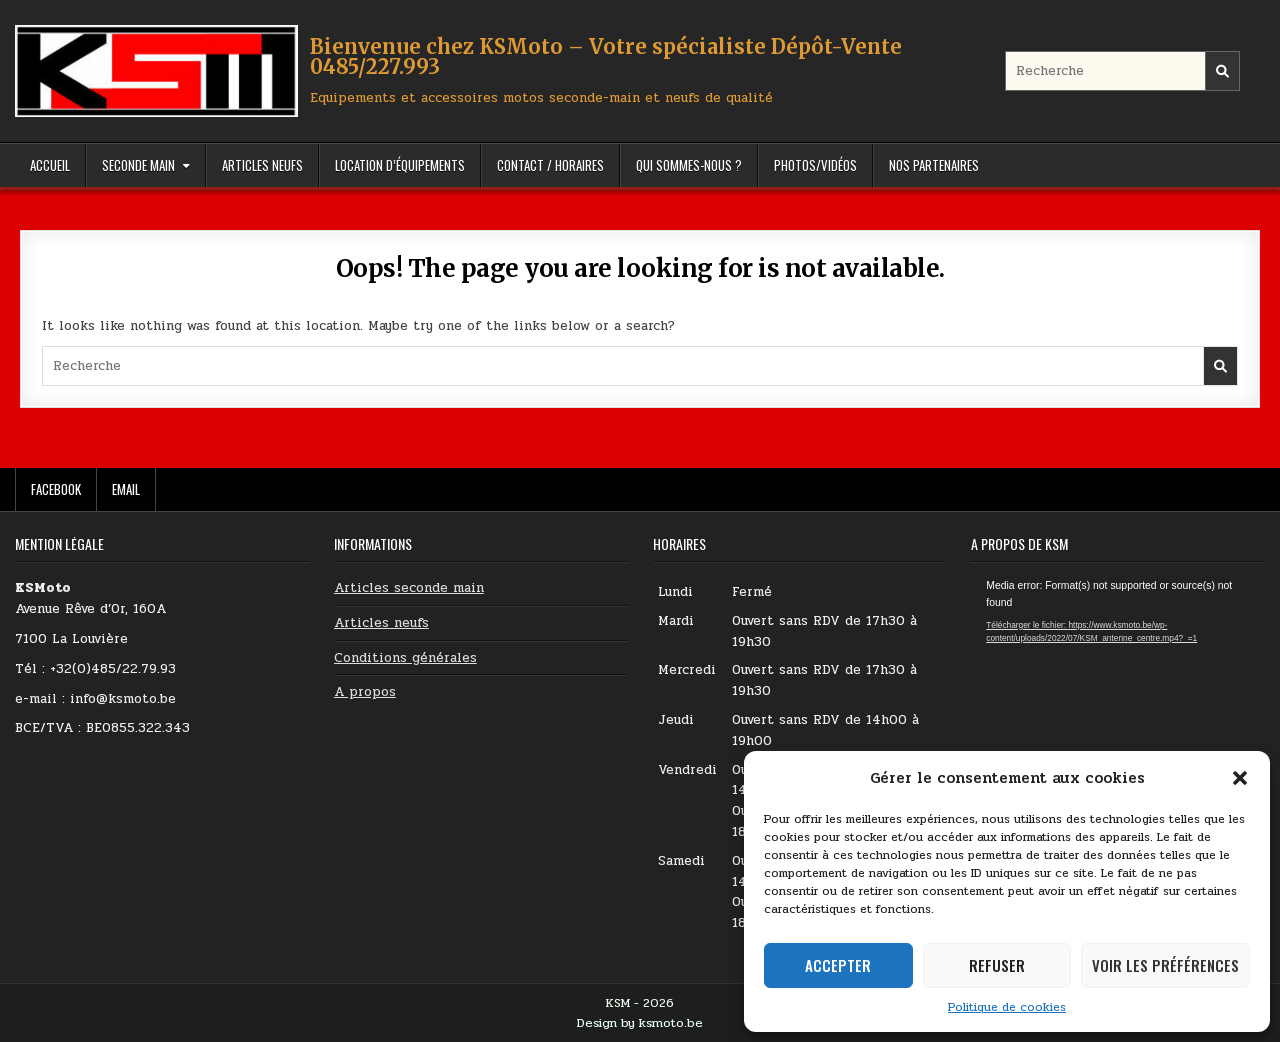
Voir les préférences (1165, 965)
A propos (365, 692)
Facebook (56, 489)
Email (126, 489)
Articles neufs (381, 623)
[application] (1118, 660)
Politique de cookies (1007, 1007)
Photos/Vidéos (815, 165)
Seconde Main (138, 165)
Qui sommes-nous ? (689, 165)
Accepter (838, 965)
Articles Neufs (262, 165)
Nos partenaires (934, 165)
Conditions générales (405, 658)
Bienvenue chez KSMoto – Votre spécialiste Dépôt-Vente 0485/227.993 (606, 56)
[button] (1240, 778)
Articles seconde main (409, 588)
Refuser (997, 965)
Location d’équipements (400, 165)
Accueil (50, 165)
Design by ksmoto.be (640, 1023)
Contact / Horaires (550, 165)
